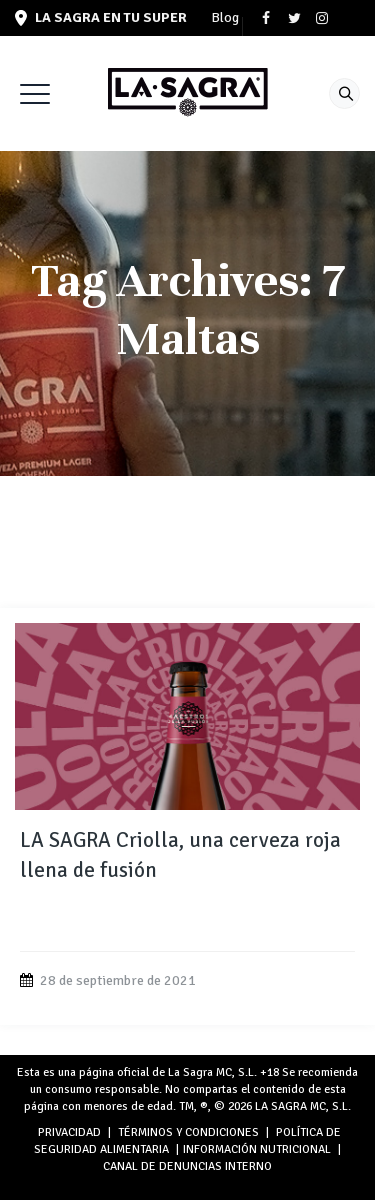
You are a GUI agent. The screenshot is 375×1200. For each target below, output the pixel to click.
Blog (225, 18)
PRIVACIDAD (69, 1132)
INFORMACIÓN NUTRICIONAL (257, 1149)
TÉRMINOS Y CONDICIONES (188, 1132)
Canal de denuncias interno (187, 1166)
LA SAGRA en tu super (101, 17)
